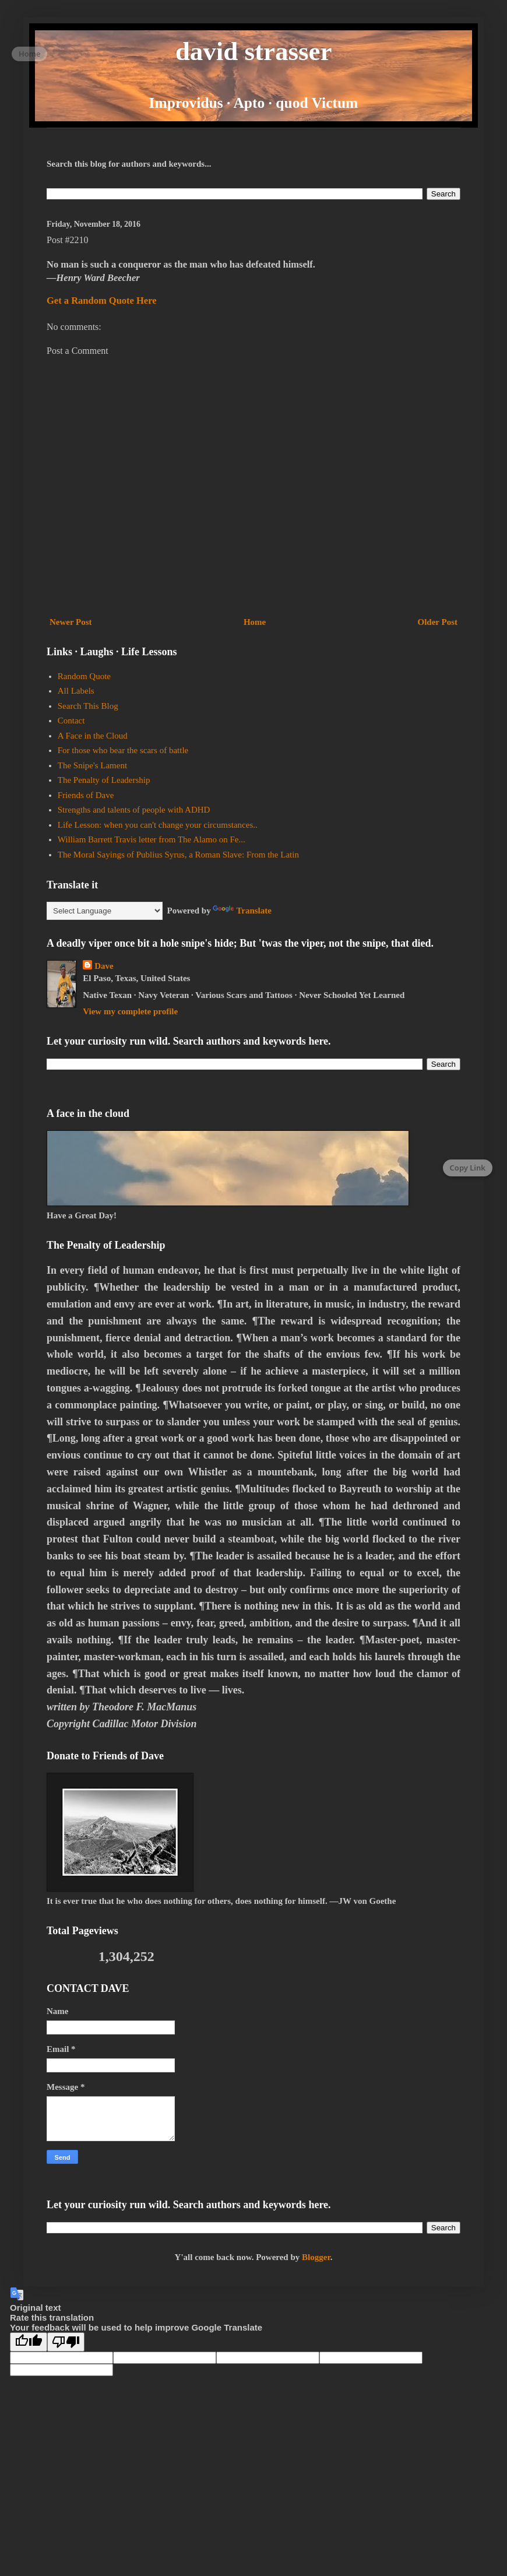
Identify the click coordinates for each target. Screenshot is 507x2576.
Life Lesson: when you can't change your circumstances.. (158, 825)
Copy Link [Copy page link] (467, 1167)
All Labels (76, 690)
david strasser (253, 51)
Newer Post (71, 622)
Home (255, 622)
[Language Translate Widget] (105, 911)
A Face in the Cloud (93, 735)
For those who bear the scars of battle (123, 750)
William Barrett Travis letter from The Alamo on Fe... (151, 839)
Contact (71, 720)
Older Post (437, 622)
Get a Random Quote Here (102, 300)
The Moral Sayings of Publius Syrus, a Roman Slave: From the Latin (178, 854)
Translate (242, 910)
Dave (104, 966)
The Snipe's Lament (92, 765)
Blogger (316, 2257)
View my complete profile (130, 1011)
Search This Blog (88, 706)
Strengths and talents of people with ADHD (134, 809)
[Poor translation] (66, 2342)
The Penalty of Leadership (104, 780)
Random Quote (84, 676)
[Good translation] (28, 2342)
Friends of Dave (86, 795)
